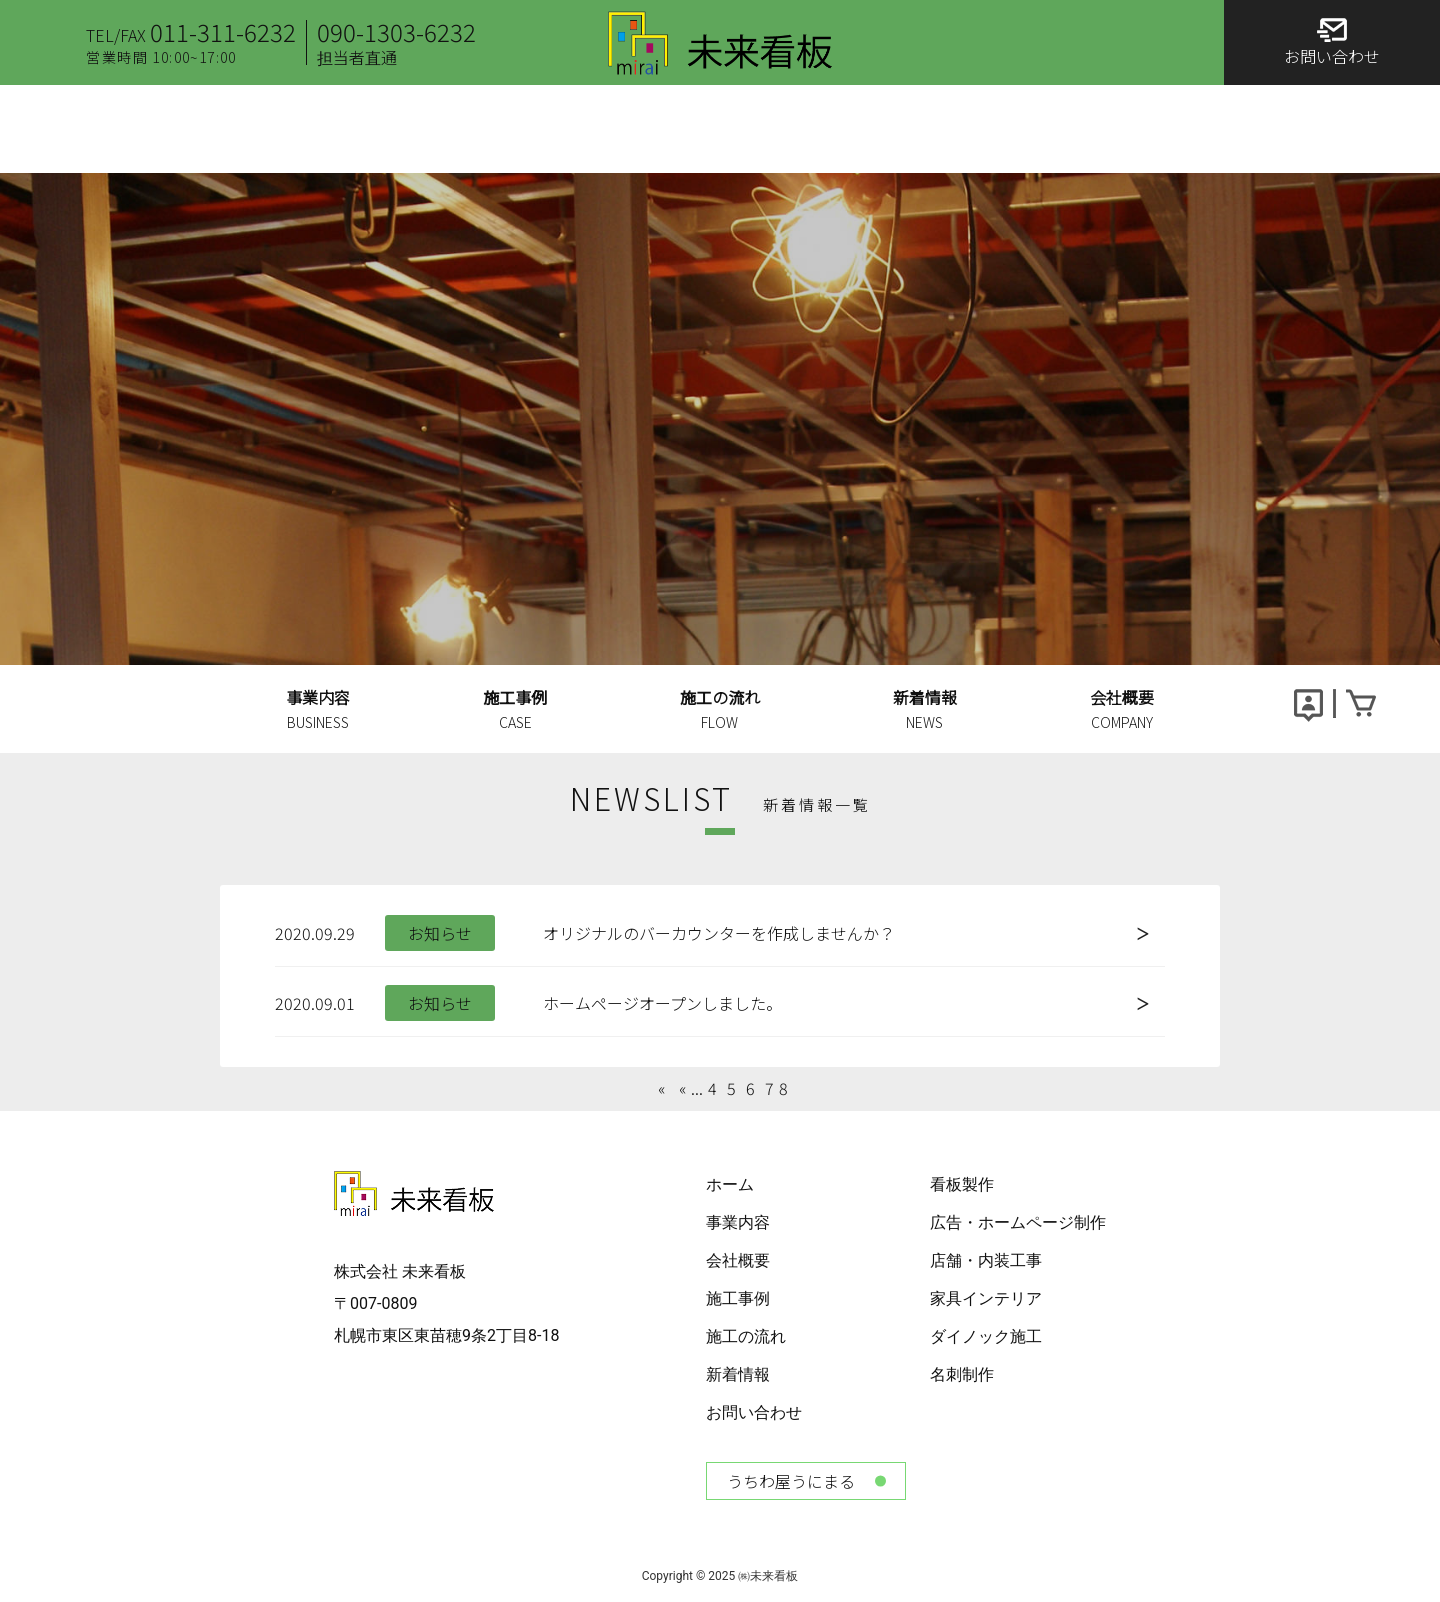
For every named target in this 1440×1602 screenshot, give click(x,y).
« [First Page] (663, 1088)
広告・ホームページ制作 (1018, 1222)
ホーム (730, 1184)
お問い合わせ (754, 1412)
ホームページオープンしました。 (662, 1003)
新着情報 (738, 1374)
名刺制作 (962, 1374)
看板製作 (962, 1184)
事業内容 (738, 1222)
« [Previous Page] (682, 1088)
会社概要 (738, 1260)
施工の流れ (746, 1336)
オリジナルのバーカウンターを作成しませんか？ (719, 933)
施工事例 (738, 1298)
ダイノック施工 (986, 1336)
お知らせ (440, 933)
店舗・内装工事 (986, 1260)
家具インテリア (986, 1298)
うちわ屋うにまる (791, 1481)
